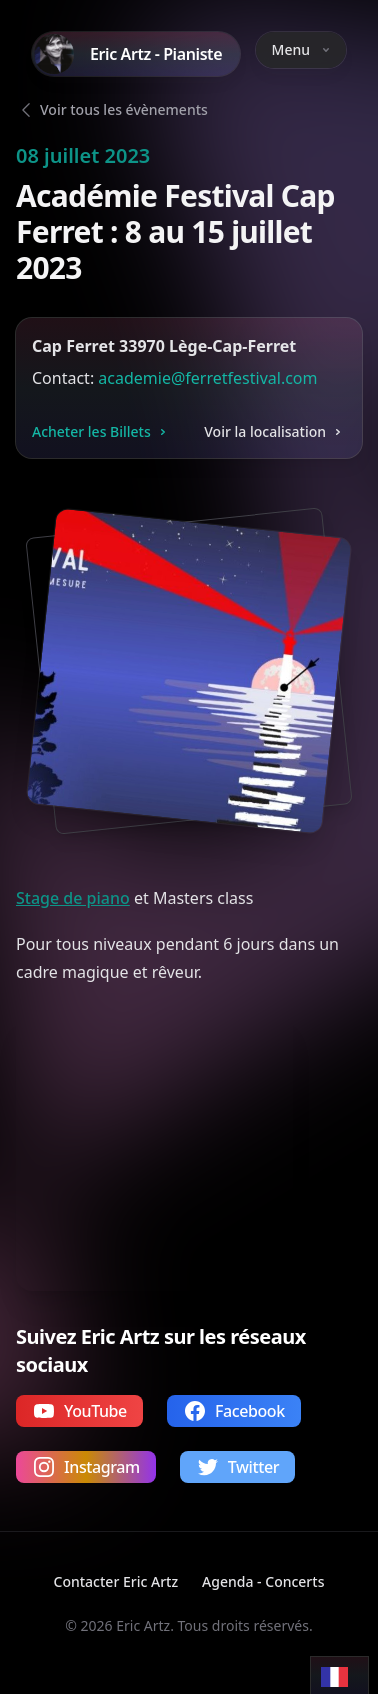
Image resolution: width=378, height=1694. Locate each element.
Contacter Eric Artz (116, 1581)
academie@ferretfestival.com (207, 378)
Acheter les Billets (101, 431)
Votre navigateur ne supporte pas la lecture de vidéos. (154, 1152)
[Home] (136, 54)
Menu (301, 49)
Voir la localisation (275, 431)
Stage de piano (73, 898)
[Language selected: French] (339, 1675)
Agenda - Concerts (263, 1581)
